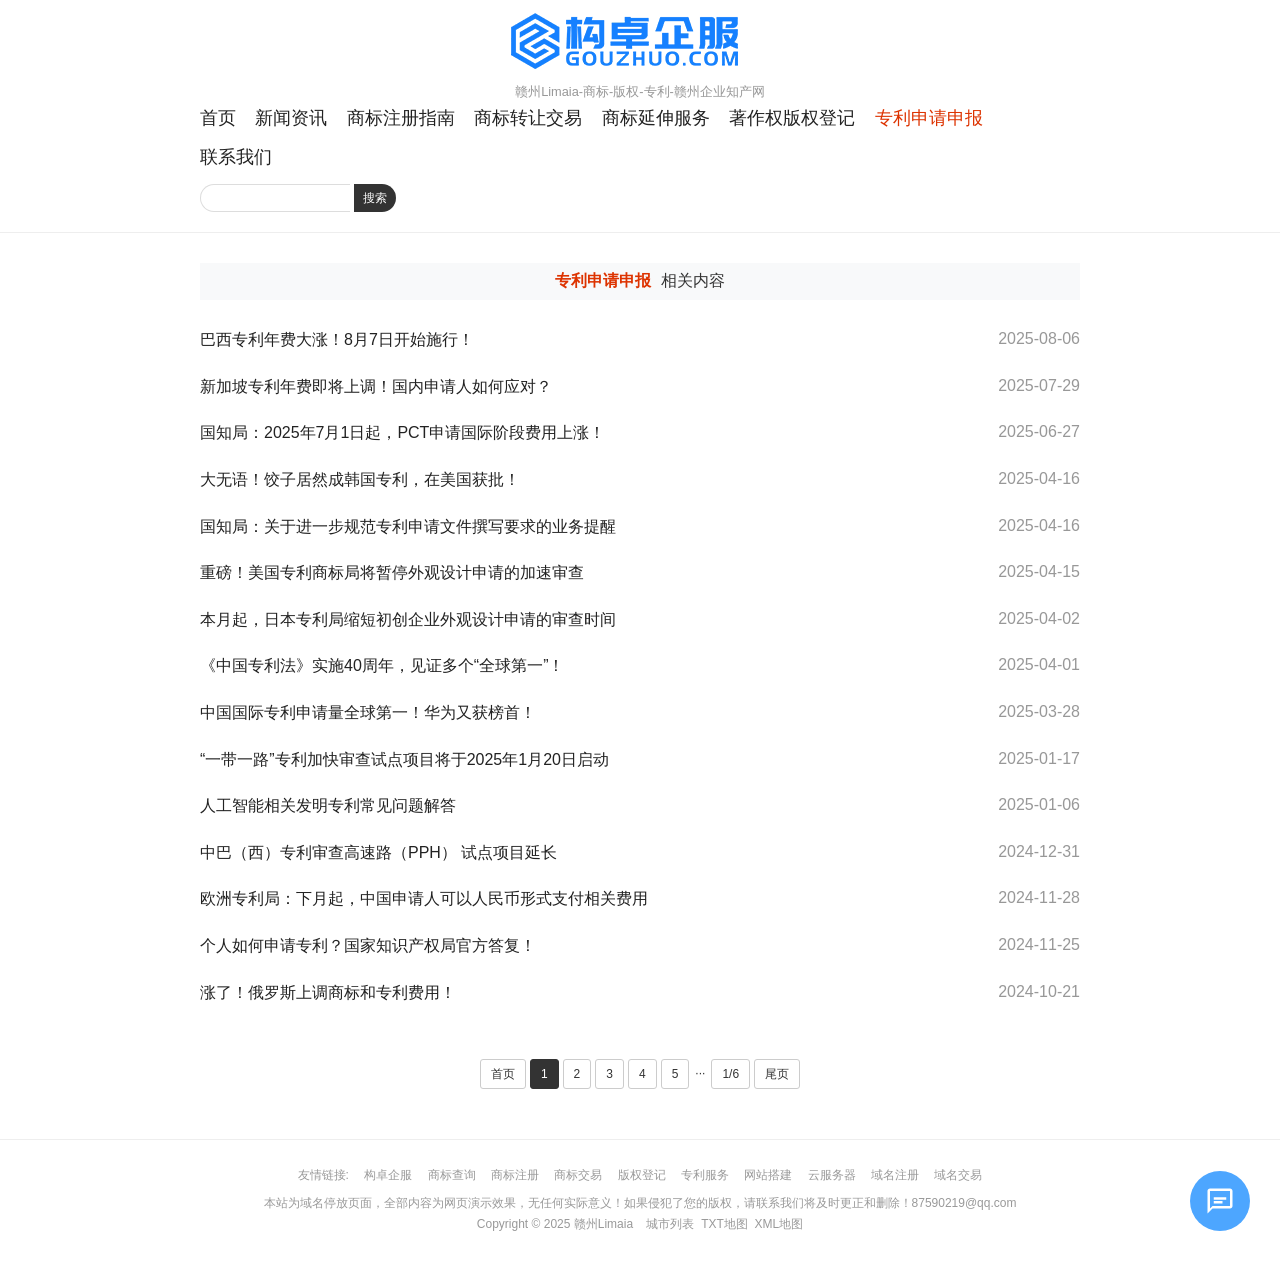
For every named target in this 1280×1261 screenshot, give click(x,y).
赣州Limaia (603, 1224)
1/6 (730, 1074)
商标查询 (452, 1175)
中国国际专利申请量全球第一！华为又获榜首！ (368, 712)
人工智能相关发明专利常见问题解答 (328, 805)
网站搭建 (768, 1175)
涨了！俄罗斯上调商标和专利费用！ (336, 992)
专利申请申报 (929, 118)
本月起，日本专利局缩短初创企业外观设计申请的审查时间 (408, 619)
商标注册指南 (401, 118)
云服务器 (832, 1175)
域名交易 (958, 1175)
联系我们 (236, 157)
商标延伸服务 (656, 118)
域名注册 (895, 1175)
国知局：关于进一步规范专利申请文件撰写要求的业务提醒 (408, 526)
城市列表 (670, 1224)
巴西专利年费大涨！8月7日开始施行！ (337, 339)
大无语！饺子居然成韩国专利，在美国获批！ (360, 479)
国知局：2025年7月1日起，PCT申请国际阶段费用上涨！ (402, 432)
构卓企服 (388, 1175)
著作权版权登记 (792, 118)
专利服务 (705, 1175)
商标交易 (578, 1175)
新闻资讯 (291, 118)
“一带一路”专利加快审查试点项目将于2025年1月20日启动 (404, 759)
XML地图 (778, 1224)
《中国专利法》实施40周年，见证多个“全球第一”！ (382, 665)
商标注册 (515, 1175)
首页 (218, 118)
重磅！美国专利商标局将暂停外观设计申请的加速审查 (392, 572)
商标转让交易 (528, 118)
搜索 (375, 198)
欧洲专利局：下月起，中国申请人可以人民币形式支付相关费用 (424, 898)
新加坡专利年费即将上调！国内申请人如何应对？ (376, 386)
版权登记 (642, 1175)
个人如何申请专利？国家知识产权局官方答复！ (368, 945)
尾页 (777, 1074)
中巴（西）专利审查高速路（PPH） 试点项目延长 (378, 852)
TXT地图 (724, 1224)
